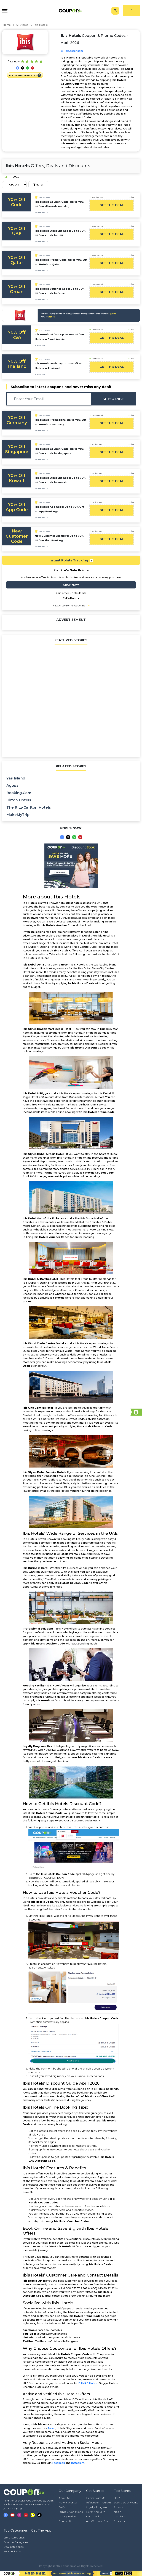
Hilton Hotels (18, 800)
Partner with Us (95, 2498)
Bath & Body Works (126, 2502)
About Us (64, 2498)
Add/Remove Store (98, 2521)
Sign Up (112, 314)
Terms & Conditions (71, 2511)
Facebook (58, 2462)
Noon (117, 2511)
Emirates (119, 2521)
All (5, 177)
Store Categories (14, 2537)
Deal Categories (13, 2546)
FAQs (62, 2507)
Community (93, 2516)
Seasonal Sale (12, 2551)
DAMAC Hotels (88, 2383)
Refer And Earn (95, 2511)
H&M (117, 2498)
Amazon (119, 2507)
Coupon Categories (16, 2542)
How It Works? (68, 2502)
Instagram (77, 2462)
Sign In (51, 317)
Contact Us (65, 2521)
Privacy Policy (67, 2516)
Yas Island (15, 778)
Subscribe (113, 399)
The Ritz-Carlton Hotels (28, 807)
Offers (16, 177)
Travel (51, 2428)
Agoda (12, 785)
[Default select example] (14, 184)
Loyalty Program (96, 2507)
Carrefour (119, 2516)
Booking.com (18, 793)
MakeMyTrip (18, 815)
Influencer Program (98, 2502)
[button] (39, 75)
